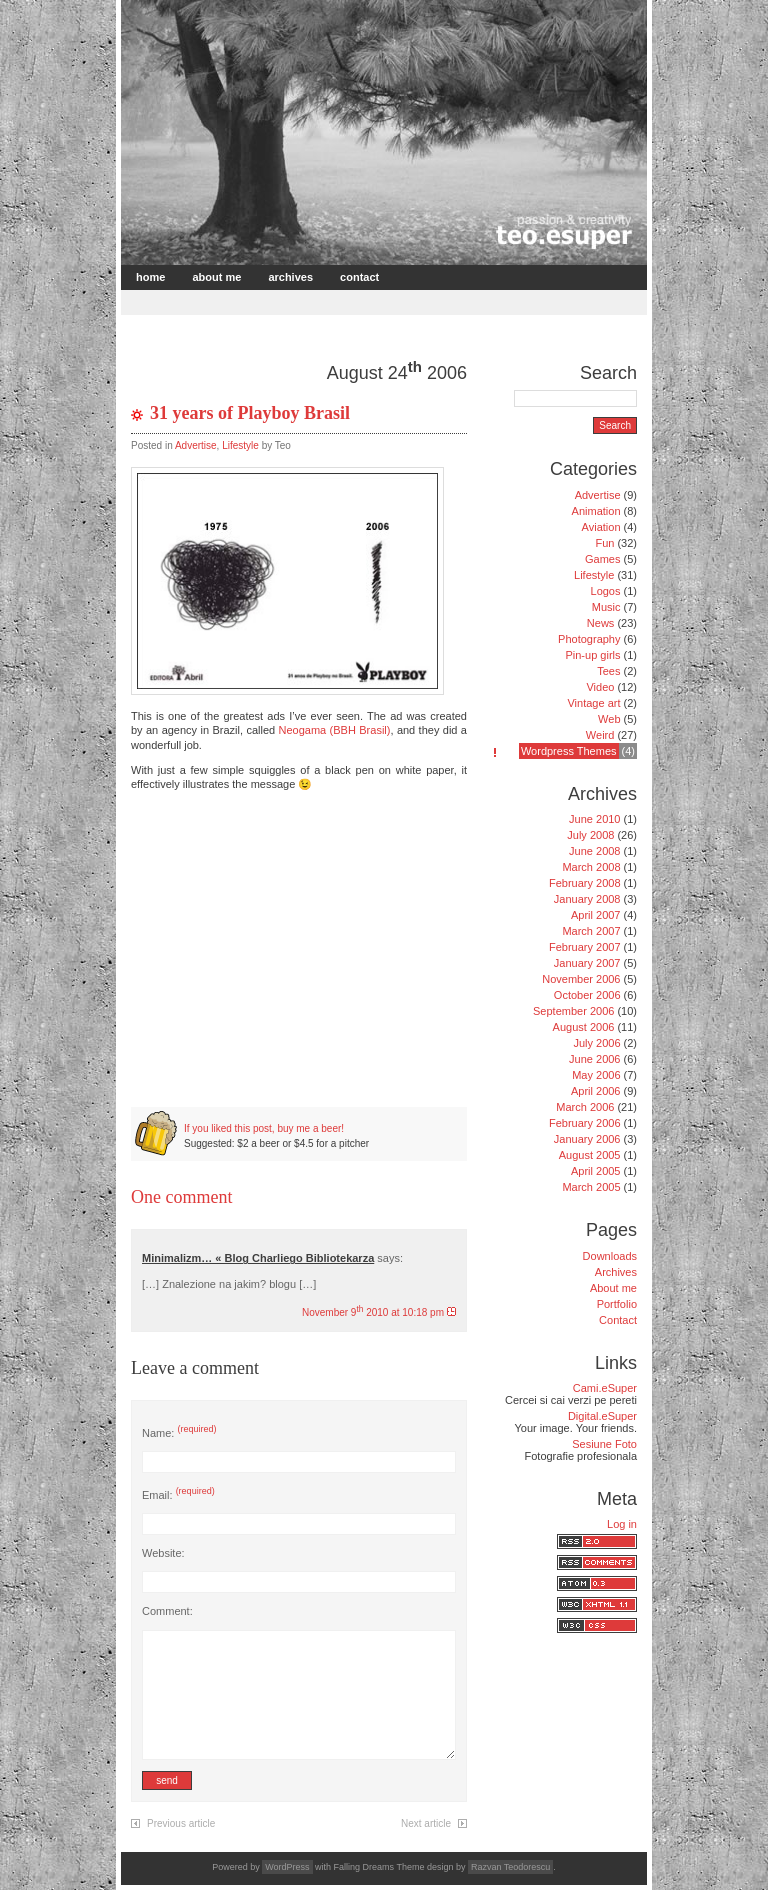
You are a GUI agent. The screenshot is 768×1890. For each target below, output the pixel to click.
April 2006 (596, 1091)
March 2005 (591, 1187)
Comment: (167, 1611)
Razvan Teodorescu (510, 1867)
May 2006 (596, 1075)
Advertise (196, 445)
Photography (589, 639)
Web (609, 719)
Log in (622, 1524)
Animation (596, 511)
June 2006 (594, 1059)
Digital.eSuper (602, 1416)
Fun (604, 543)
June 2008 (594, 851)
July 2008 (590, 835)
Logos (606, 591)
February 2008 (585, 883)
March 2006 (585, 1107)
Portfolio (617, 1304)
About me (216, 277)
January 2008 (587, 899)
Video (600, 687)
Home (150, 277)
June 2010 (594, 819)
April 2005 (596, 1171)
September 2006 (573, 1011)
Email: (178, 1495)
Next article (426, 1823)
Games (602, 559)
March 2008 (591, 867)
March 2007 (591, 931)
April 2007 (596, 915)
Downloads (610, 1256)
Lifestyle (240, 445)
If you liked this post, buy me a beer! (264, 1128)
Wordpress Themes (569, 751)
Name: (179, 1433)
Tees (608, 671)
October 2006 (587, 995)
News (601, 623)
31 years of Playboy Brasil (250, 413)
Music (606, 607)
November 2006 (581, 979)
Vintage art (593, 703)
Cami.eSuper (605, 1388)
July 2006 (596, 1043)
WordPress (287, 1867)
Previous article (181, 1823)
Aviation (601, 527)
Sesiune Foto (604, 1444)
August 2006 (584, 1027)
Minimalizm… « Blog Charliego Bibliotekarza (258, 1258)
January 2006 (587, 1139)
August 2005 (590, 1155)
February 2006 (585, 1123)
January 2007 (587, 963)
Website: (163, 1553)
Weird (600, 735)
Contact (359, 277)
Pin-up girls (592, 655)
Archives (290, 277)
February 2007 (585, 947)
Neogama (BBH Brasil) (335, 730)
